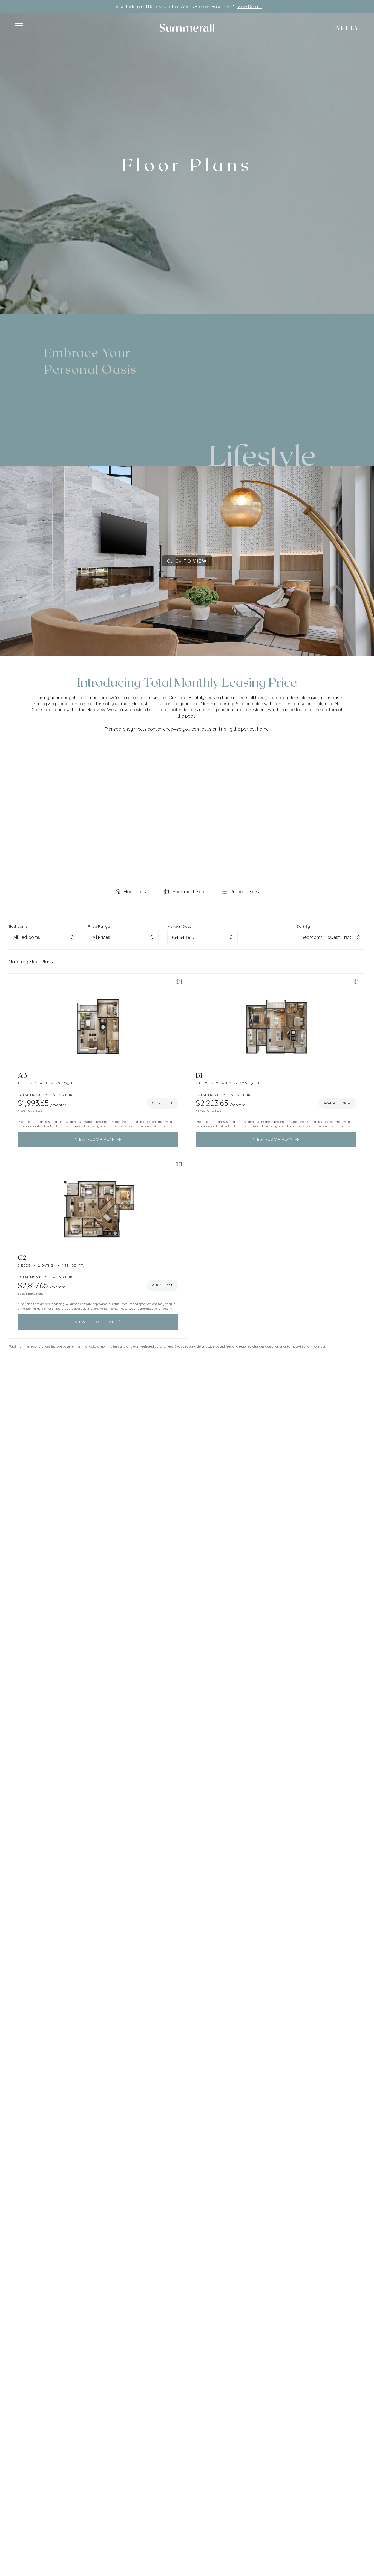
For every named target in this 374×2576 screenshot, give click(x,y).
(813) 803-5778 (331, 302)
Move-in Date (179, 926)
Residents (36, 302)
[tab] (130, 892)
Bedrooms (18, 926)
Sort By (303, 926)
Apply (347, 27)
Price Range (99, 926)
